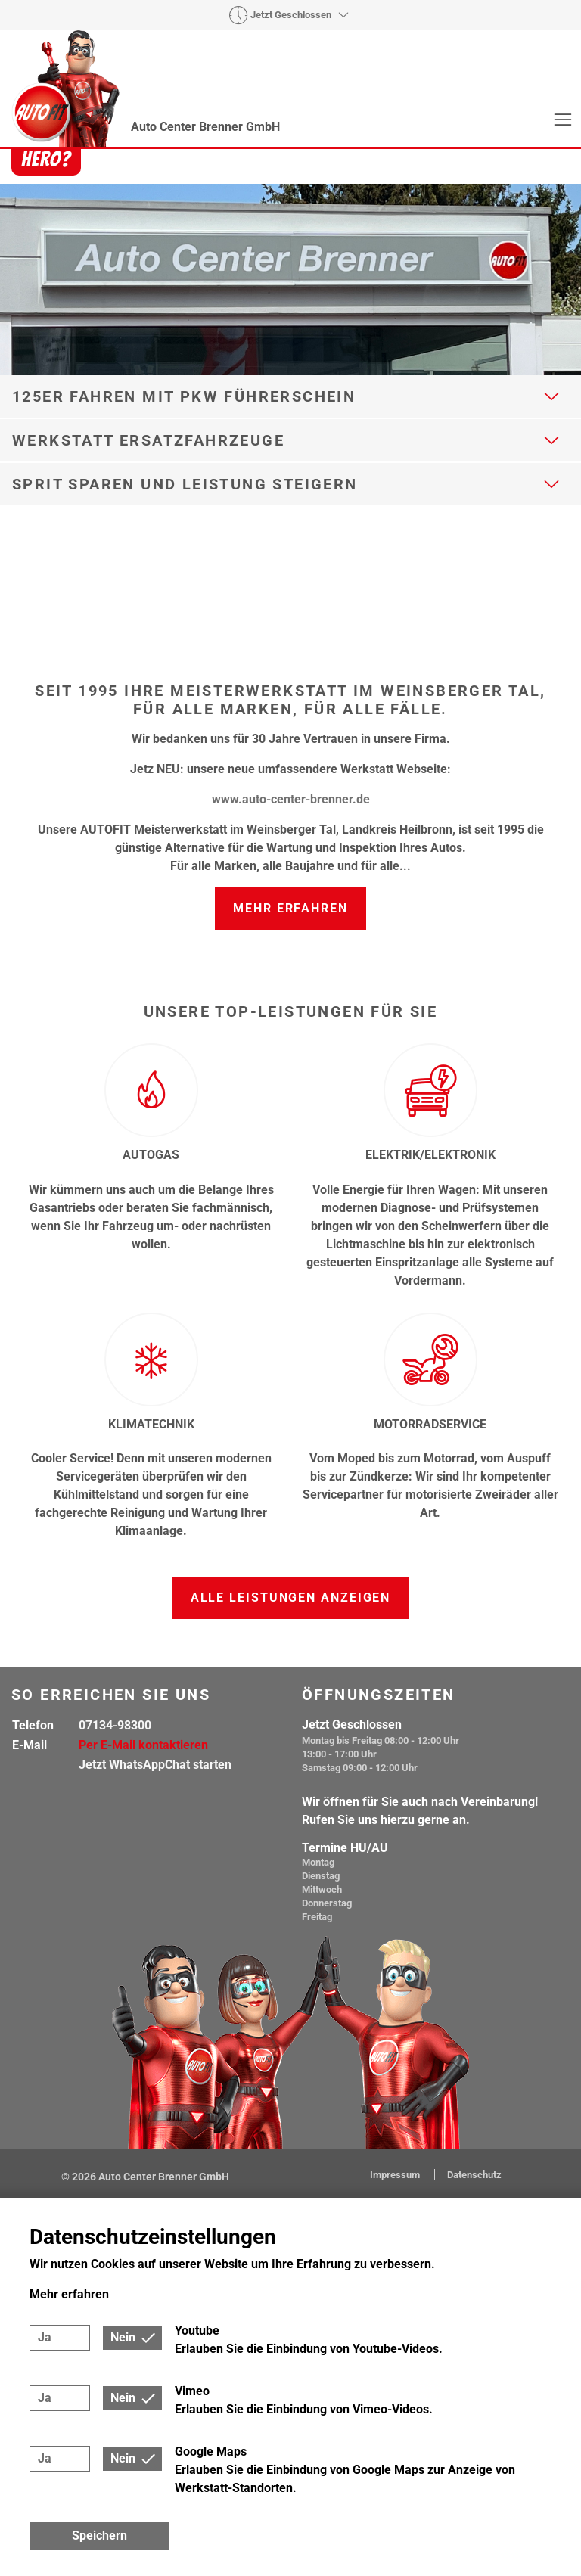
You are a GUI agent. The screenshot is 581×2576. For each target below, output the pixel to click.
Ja (44, 2337)
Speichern (99, 2535)
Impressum (396, 2174)
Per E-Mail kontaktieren (143, 1745)
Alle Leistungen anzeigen (291, 1597)
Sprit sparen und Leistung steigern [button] (185, 484)
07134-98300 (115, 1725)
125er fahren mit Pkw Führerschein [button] (184, 396)
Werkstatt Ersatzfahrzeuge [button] (148, 440)
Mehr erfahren (290, 908)
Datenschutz (474, 2174)
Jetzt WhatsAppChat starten (155, 1764)
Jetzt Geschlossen (291, 15)
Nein (122, 2337)
